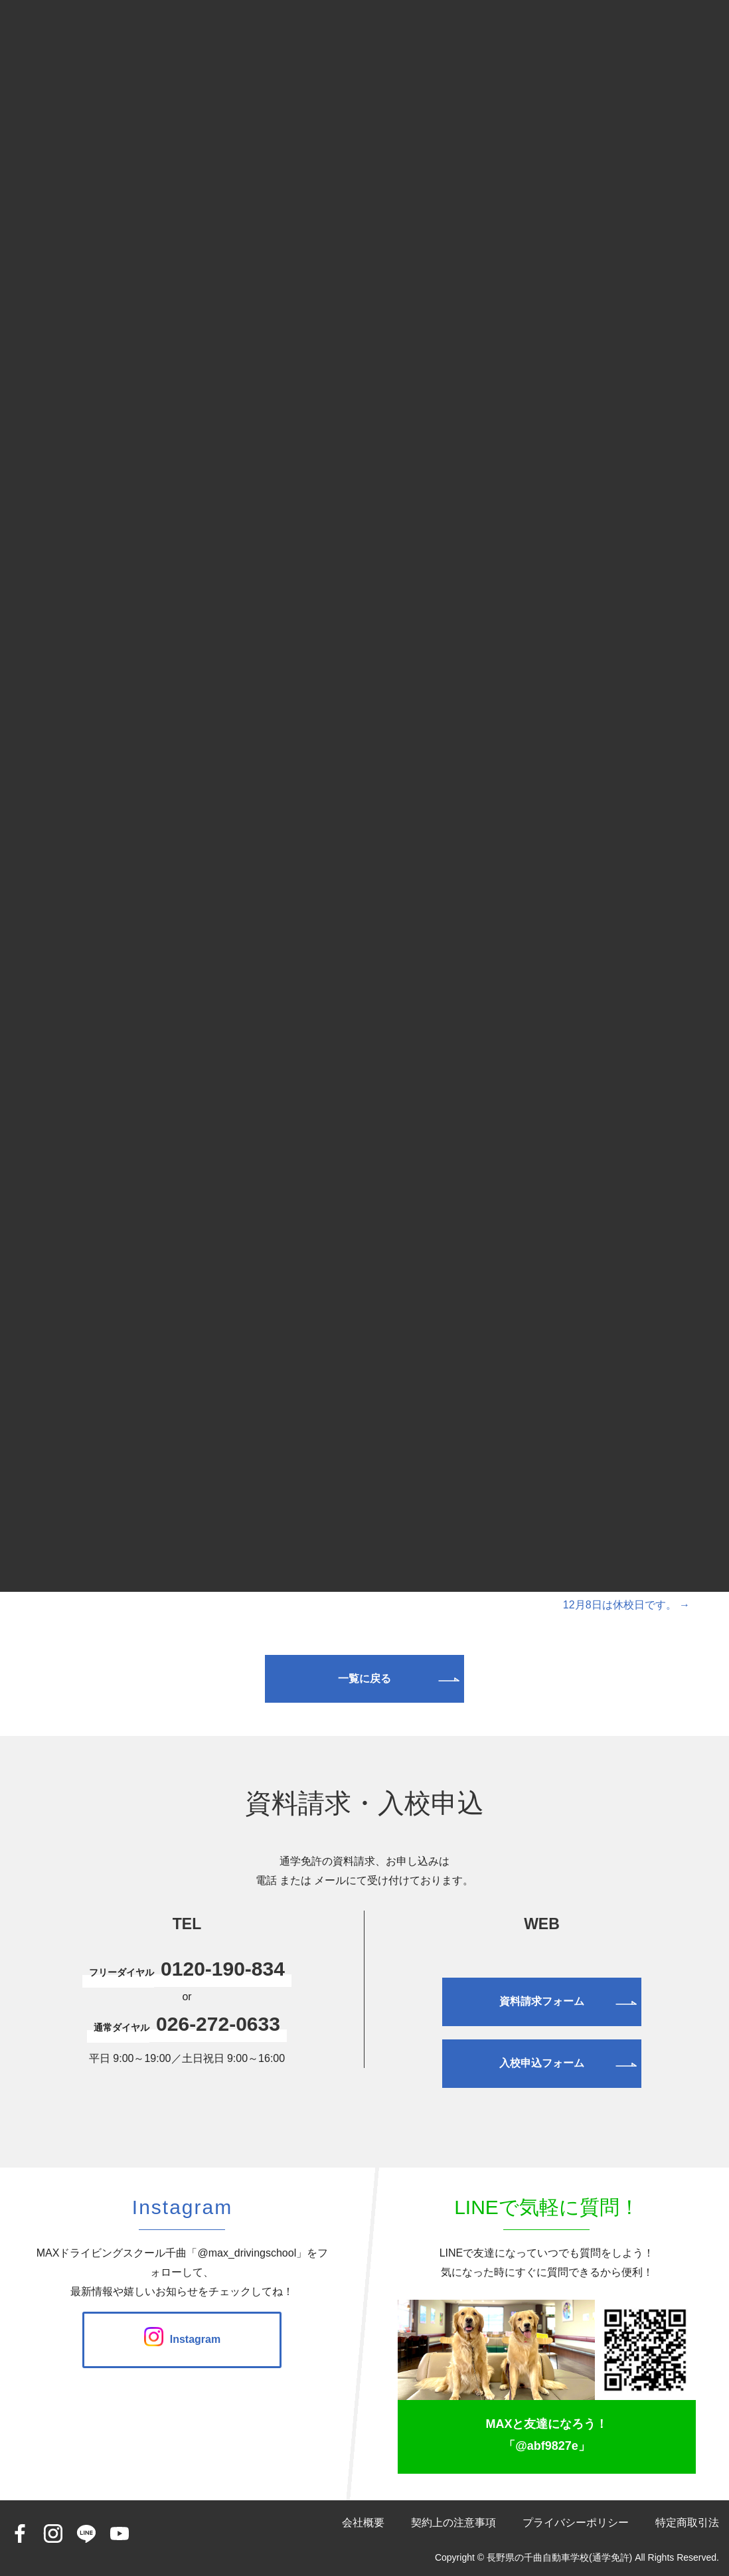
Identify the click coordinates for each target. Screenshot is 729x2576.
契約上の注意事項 (453, 2522)
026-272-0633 (218, 2024)
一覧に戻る (364, 1678)
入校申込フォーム (541, 2063)
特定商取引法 (687, 2522)
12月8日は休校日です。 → (626, 1604)
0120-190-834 (223, 1969)
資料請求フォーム (541, 2001)
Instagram (182, 2339)
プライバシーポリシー (576, 2522)
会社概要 (363, 2522)
